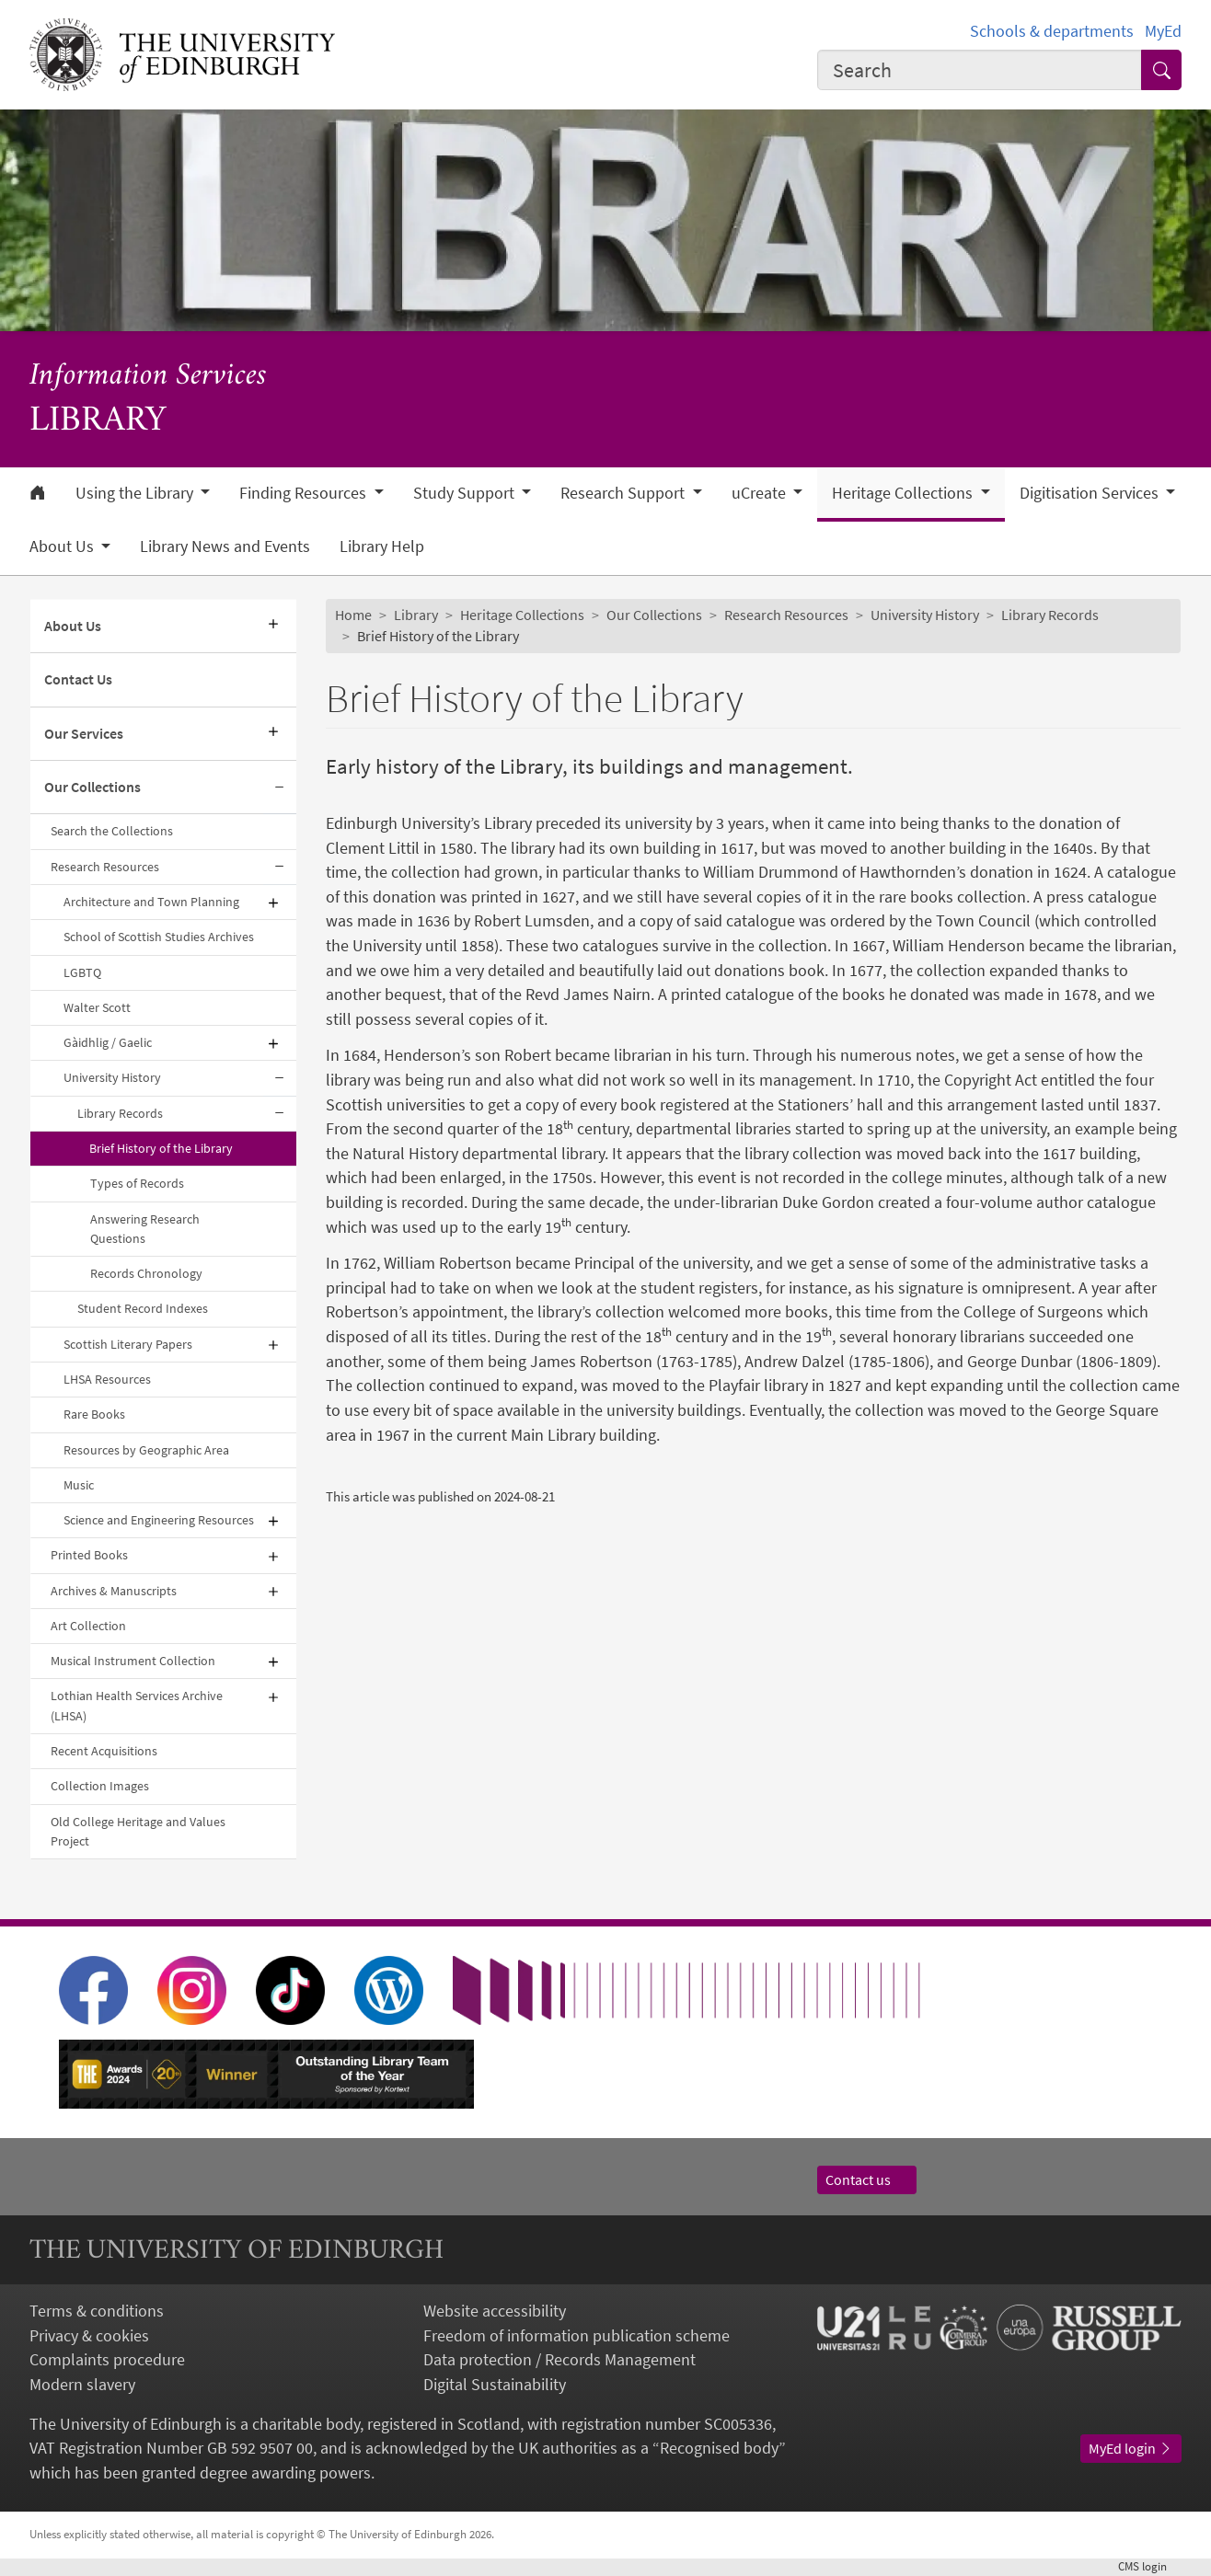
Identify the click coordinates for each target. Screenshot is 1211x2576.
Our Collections (92, 787)
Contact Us (78, 679)
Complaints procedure (107, 2360)
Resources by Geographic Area (146, 1450)
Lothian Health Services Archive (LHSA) (137, 1705)
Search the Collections (112, 830)
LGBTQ (82, 972)
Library (416, 615)
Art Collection (88, 1625)
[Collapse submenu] (279, 787)
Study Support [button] (465, 493)
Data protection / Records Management (559, 2360)
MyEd (1163, 31)
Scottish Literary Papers (127, 1344)
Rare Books (94, 1414)
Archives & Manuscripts (114, 1590)
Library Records (120, 1113)
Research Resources (105, 866)
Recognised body (719, 2448)
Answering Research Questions (145, 1229)
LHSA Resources (107, 1379)
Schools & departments (1052, 31)
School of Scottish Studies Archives (158, 936)
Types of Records (137, 1183)
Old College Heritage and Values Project (138, 1831)
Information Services (148, 376)
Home (353, 615)
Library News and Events (225, 546)
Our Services (83, 733)
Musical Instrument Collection (133, 1660)
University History (112, 1077)
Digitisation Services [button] (1091, 493)
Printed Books (89, 1555)
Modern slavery (82, 2385)
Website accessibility (494, 2311)
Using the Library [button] (136, 493)
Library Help (382, 546)
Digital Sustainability (494, 2385)
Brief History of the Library (161, 1148)
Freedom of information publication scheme (576, 2336)
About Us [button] (63, 546)
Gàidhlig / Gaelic (107, 1042)
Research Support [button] (624, 493)
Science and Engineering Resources (158, 1520)
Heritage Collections (522, 615)
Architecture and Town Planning (151, 901)
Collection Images (100, 1785)
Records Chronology (146, 1273)
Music (78, 1485)
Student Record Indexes (142, 1308)
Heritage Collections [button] (904, 493)
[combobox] (979, 70)
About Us (72, 626)
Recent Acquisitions (104, 1750)
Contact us (866, 2180)
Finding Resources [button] (304, 493)
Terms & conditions (96, 2311)
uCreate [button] (761, 493)
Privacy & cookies (89, 2336)
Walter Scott (97, 1007)
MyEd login (1131, 2448)
